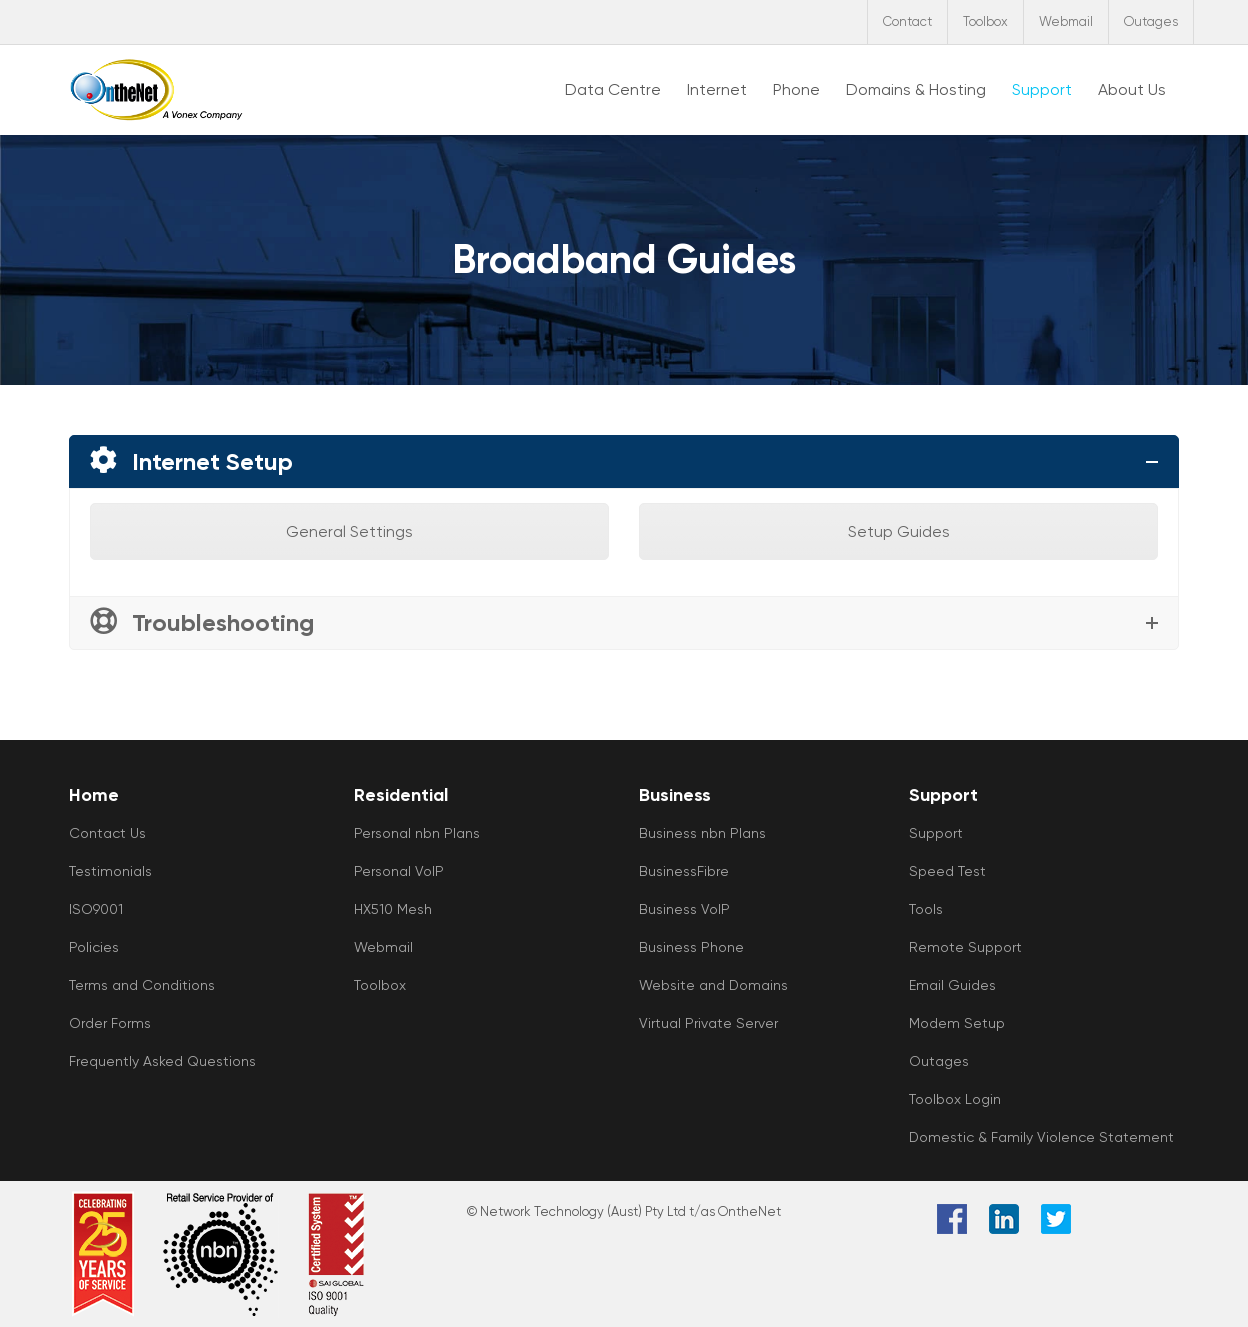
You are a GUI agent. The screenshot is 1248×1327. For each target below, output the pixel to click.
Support (936, 833)
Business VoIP (684, 909)
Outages (1151, 21)
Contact (907, 21)
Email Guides (952, 985)
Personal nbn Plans (417, 833)
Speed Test (947, 871)
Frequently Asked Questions (162, 1061)
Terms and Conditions (142, 985)
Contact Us (107, 833)
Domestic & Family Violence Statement (1041, 1137)
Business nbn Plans (702, 833)
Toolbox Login (955, 1099)
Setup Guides (899, 531)
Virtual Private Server (708, 1023)
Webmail (1066, 21)
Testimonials (110, 871)
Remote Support (965, 947)
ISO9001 (96, 909)
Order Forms (110, 1023)
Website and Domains (713, 985)
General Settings (349, 531)
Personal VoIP (399, 871)
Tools (926, 909)
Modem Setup (957, 1023)
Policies (94, 947)
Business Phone (691, 947)
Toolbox (985, 21)
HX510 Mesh (393, 909)
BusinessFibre (684, 871)
